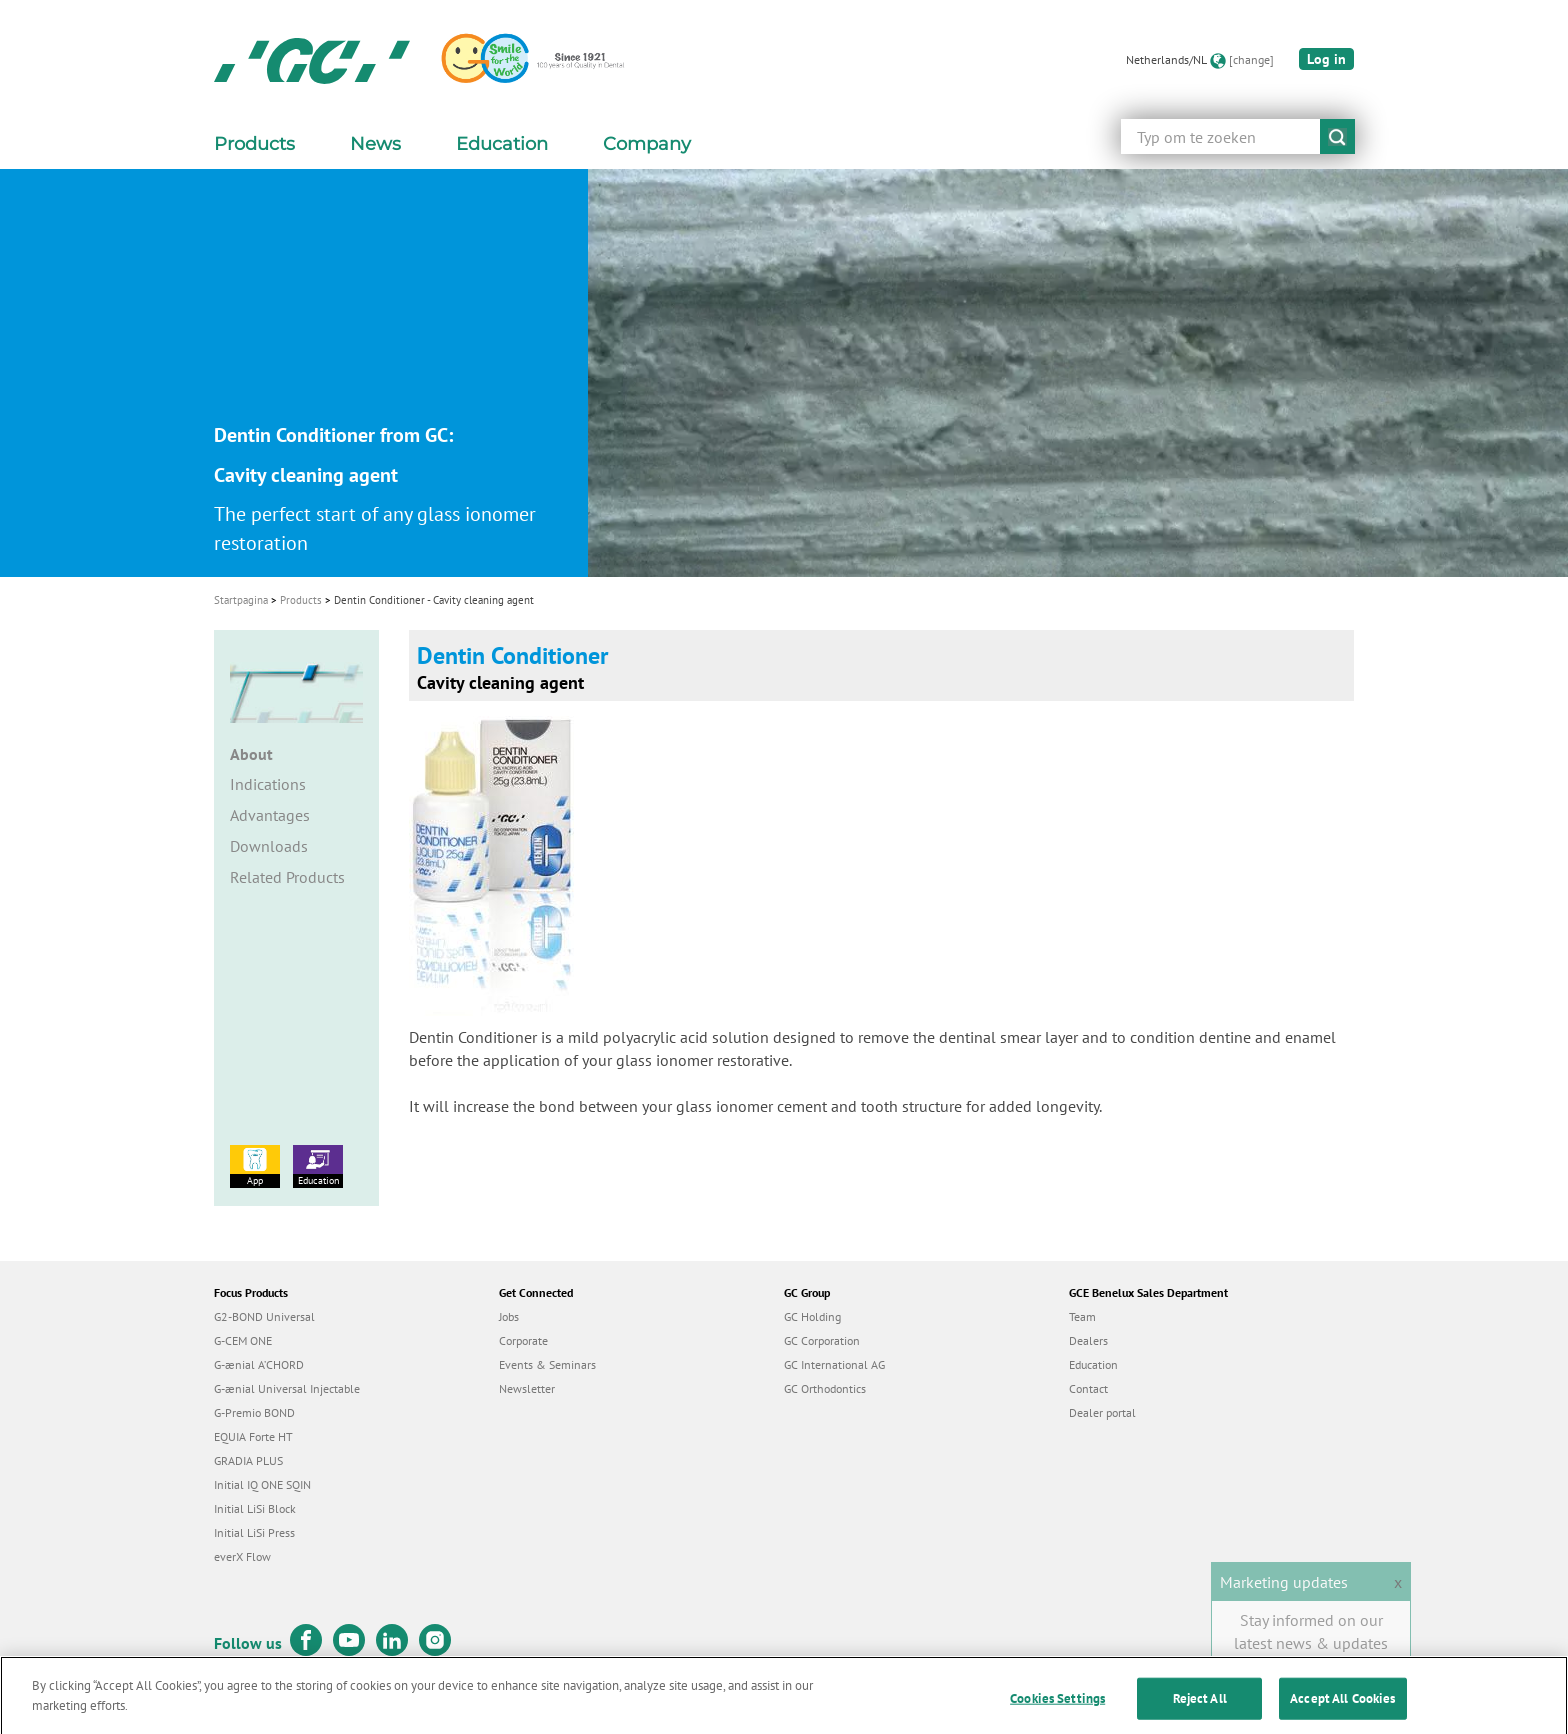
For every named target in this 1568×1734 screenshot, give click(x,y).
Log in (1326, 59)
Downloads (269, 846)
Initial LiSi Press (254, 1532)
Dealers (1088, 1340)
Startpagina (241, 600)
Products (301, 600)
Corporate (523, 1340)
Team (1082, 1316)
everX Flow (242, 1556)
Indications (268, 784)
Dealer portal (1102, 1412)
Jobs (509, 1316)
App (255, 1166)
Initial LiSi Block (255, 1508)
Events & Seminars (547, 1364)
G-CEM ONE (243, 1340)
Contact (1088, 1388)
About (251, 754)
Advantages (270, 815)
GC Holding (812, 1316)
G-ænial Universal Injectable (287, 1388)
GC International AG (834, 1364)
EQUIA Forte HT (253, 1436)
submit (1337, 136)
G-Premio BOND (254, 1412)
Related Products (287, 877)
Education (318, 1166)
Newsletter (527, 1388)
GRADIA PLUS (248, 1460)
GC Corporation (822, 1340)
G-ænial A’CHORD (259, 1364)
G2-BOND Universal (264, 1316)
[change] (1251, 59)
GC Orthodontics (825, 1388)
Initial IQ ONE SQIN (262, 1484)
